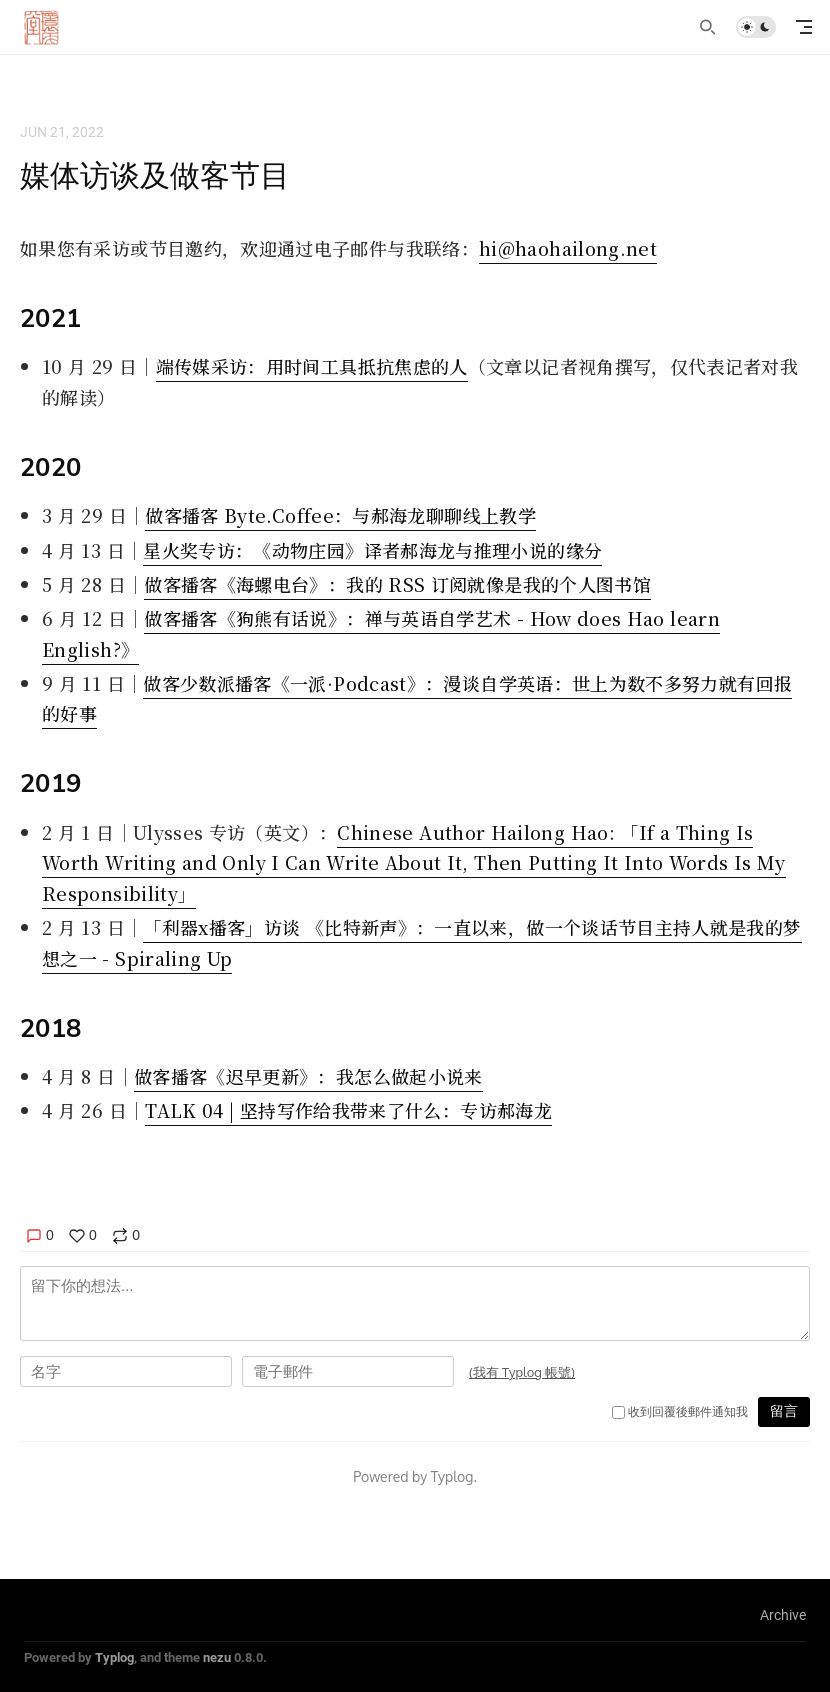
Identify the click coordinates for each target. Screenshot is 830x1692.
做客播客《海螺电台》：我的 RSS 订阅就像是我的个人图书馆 (397, 584)
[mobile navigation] (804, 27)
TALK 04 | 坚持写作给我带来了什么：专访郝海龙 (348, 1110)
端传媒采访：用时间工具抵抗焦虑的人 (312, 366)
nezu (217, 1657)
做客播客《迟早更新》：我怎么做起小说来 (308, 1076)
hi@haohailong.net (568, 248)
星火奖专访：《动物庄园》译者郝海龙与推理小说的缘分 (372, 550)
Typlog (114, 1657)
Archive (783, 1614)
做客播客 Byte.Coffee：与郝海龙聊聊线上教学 (340, 515)
